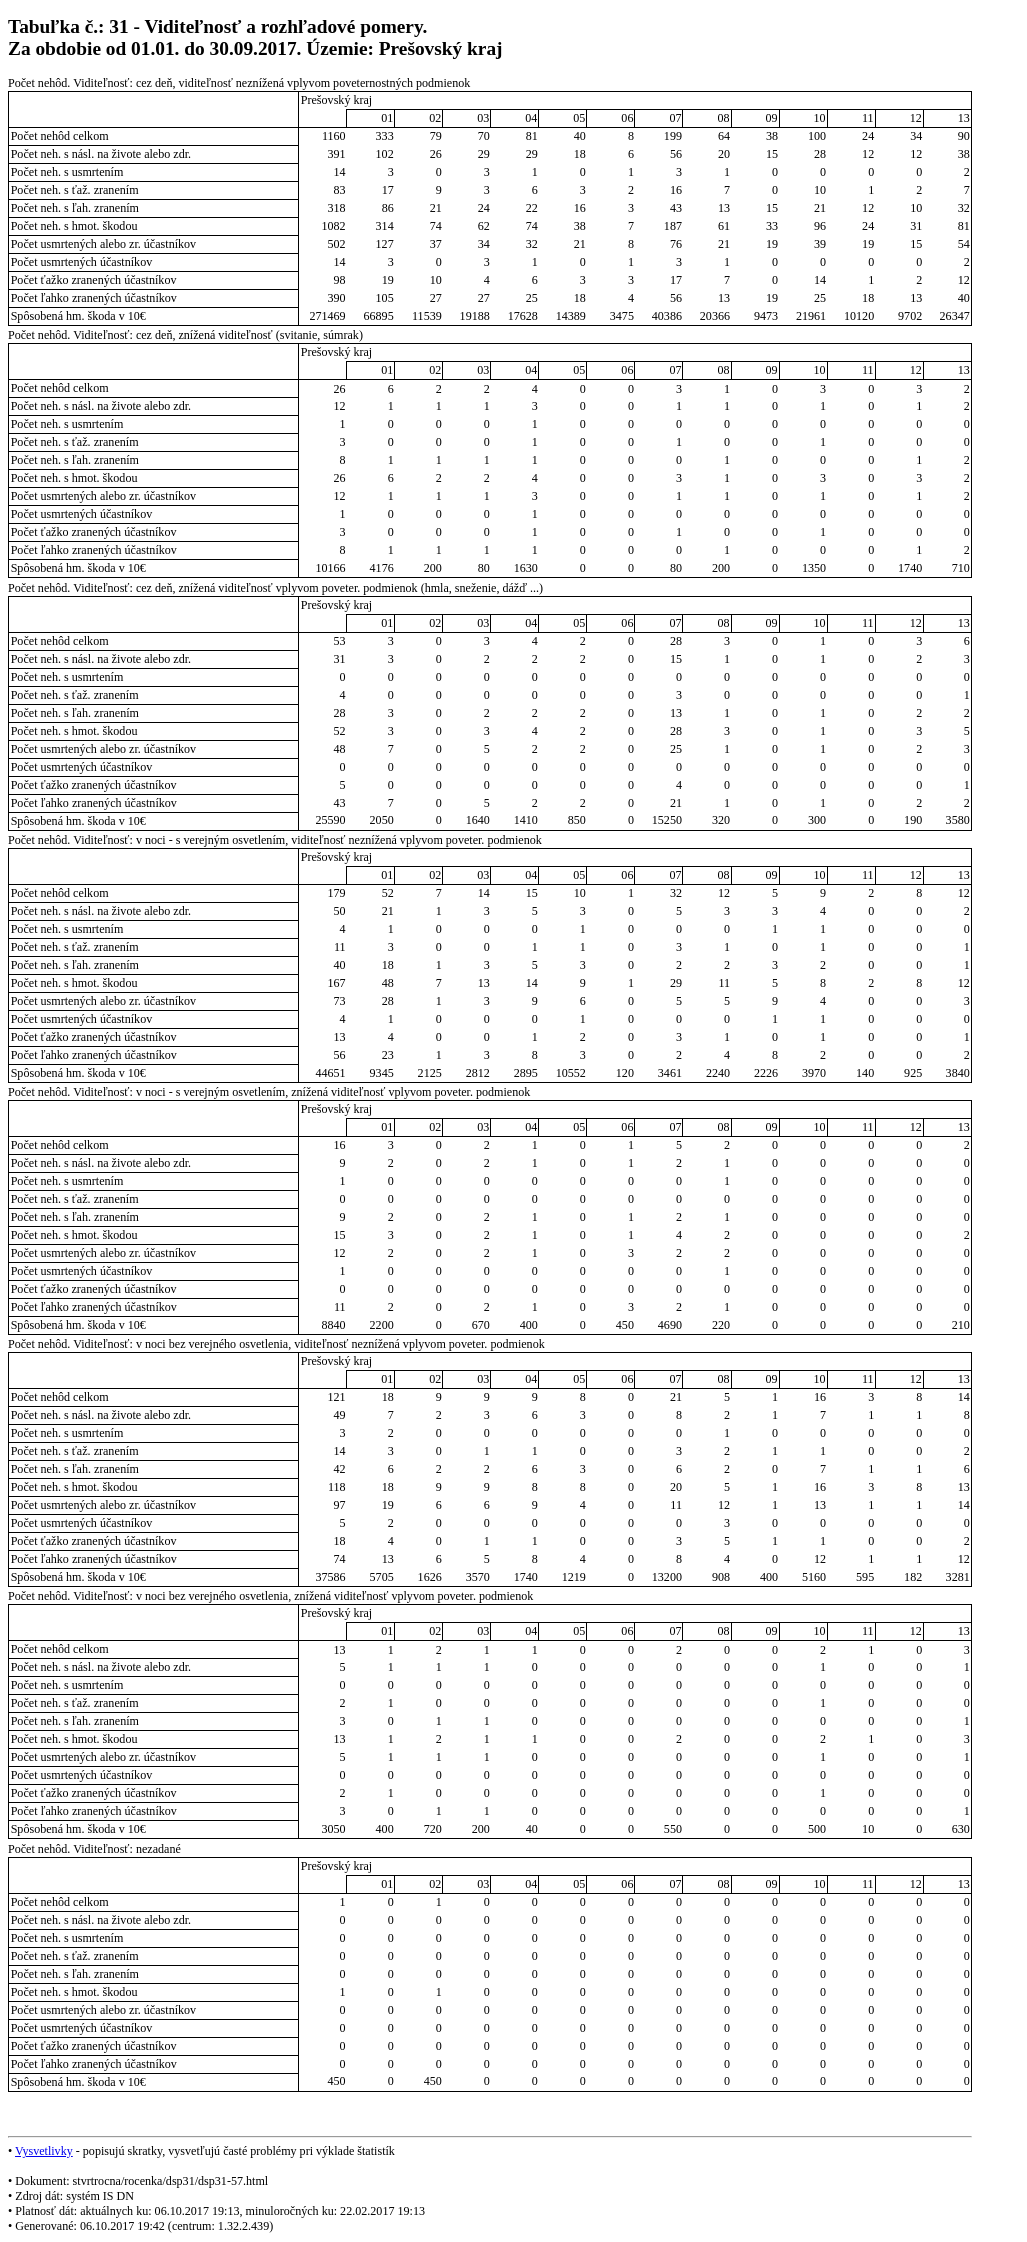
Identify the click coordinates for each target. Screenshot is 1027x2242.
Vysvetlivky (44, 2151)
